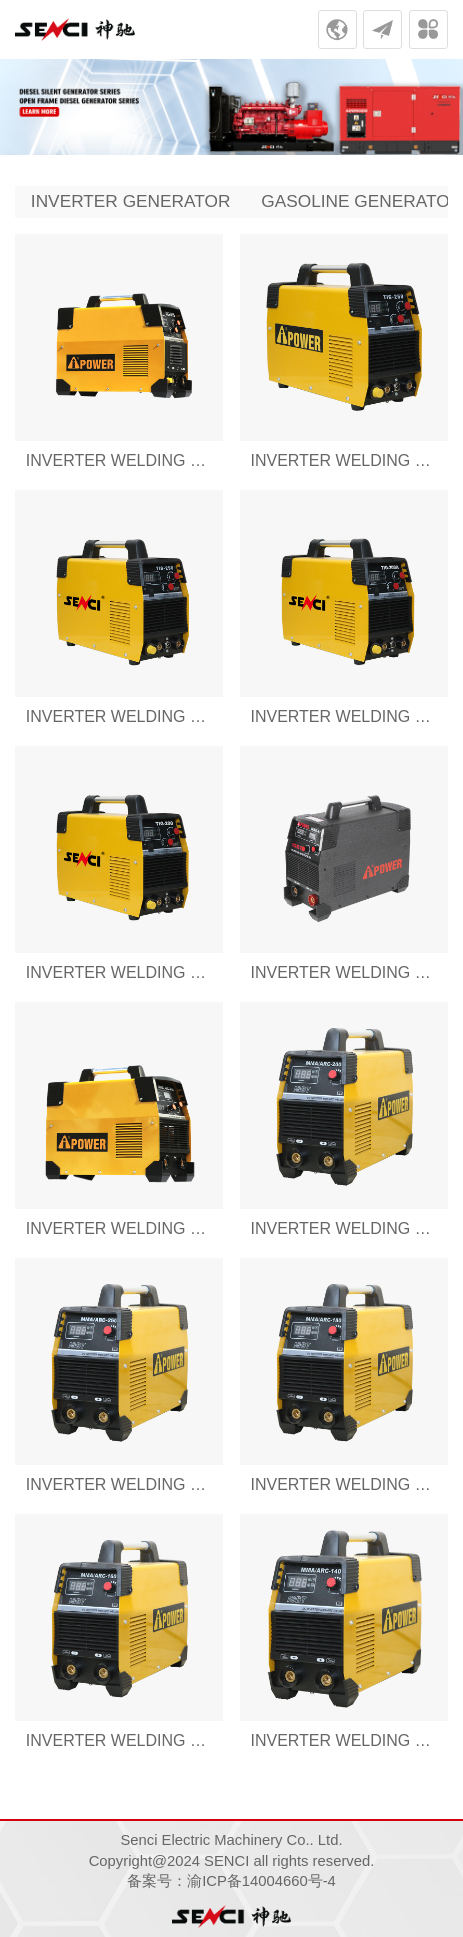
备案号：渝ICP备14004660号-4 (231, 1881)
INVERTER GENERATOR (131, 201)
